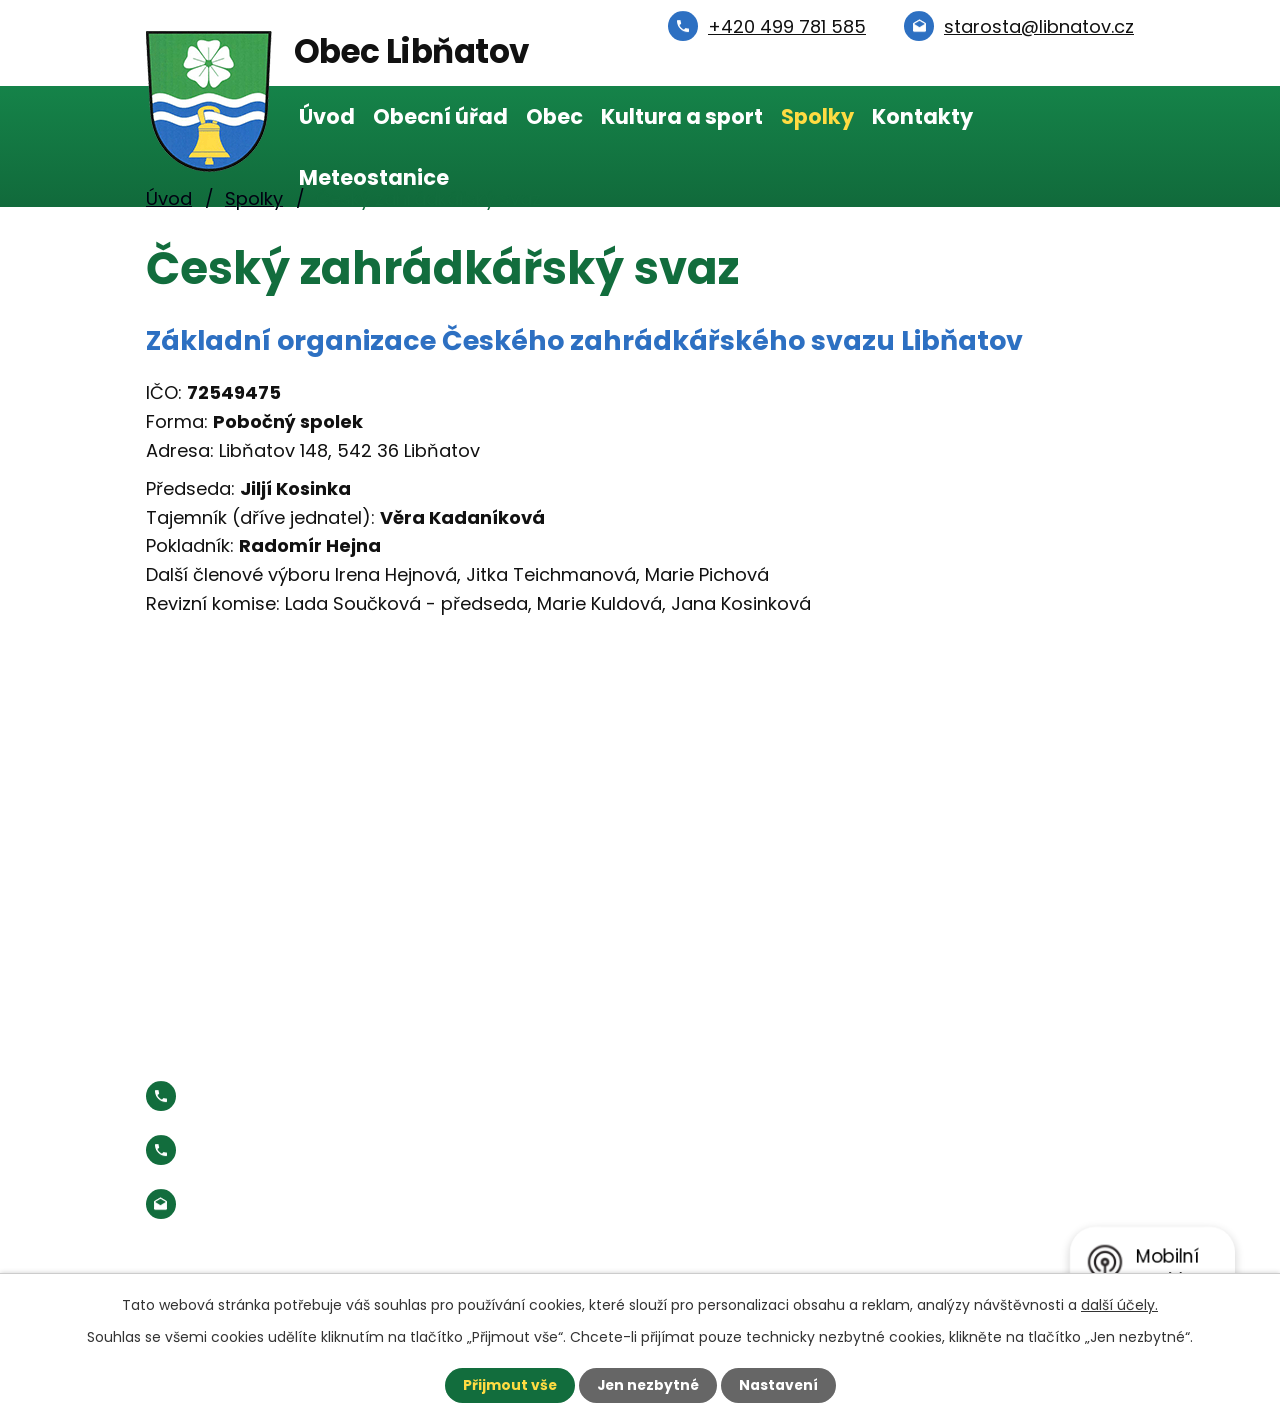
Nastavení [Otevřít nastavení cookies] (780, 1385)
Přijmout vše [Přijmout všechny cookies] (507, 1385)
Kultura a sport (682, 116)
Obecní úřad (440, 116)
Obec (554, 116)
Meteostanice (374, 177)
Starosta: (310, 1149)
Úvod (327, 116)
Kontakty (922, 116)
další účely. (1119, 1305)
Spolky (817, 116)
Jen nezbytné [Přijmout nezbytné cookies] (647, 1385)
